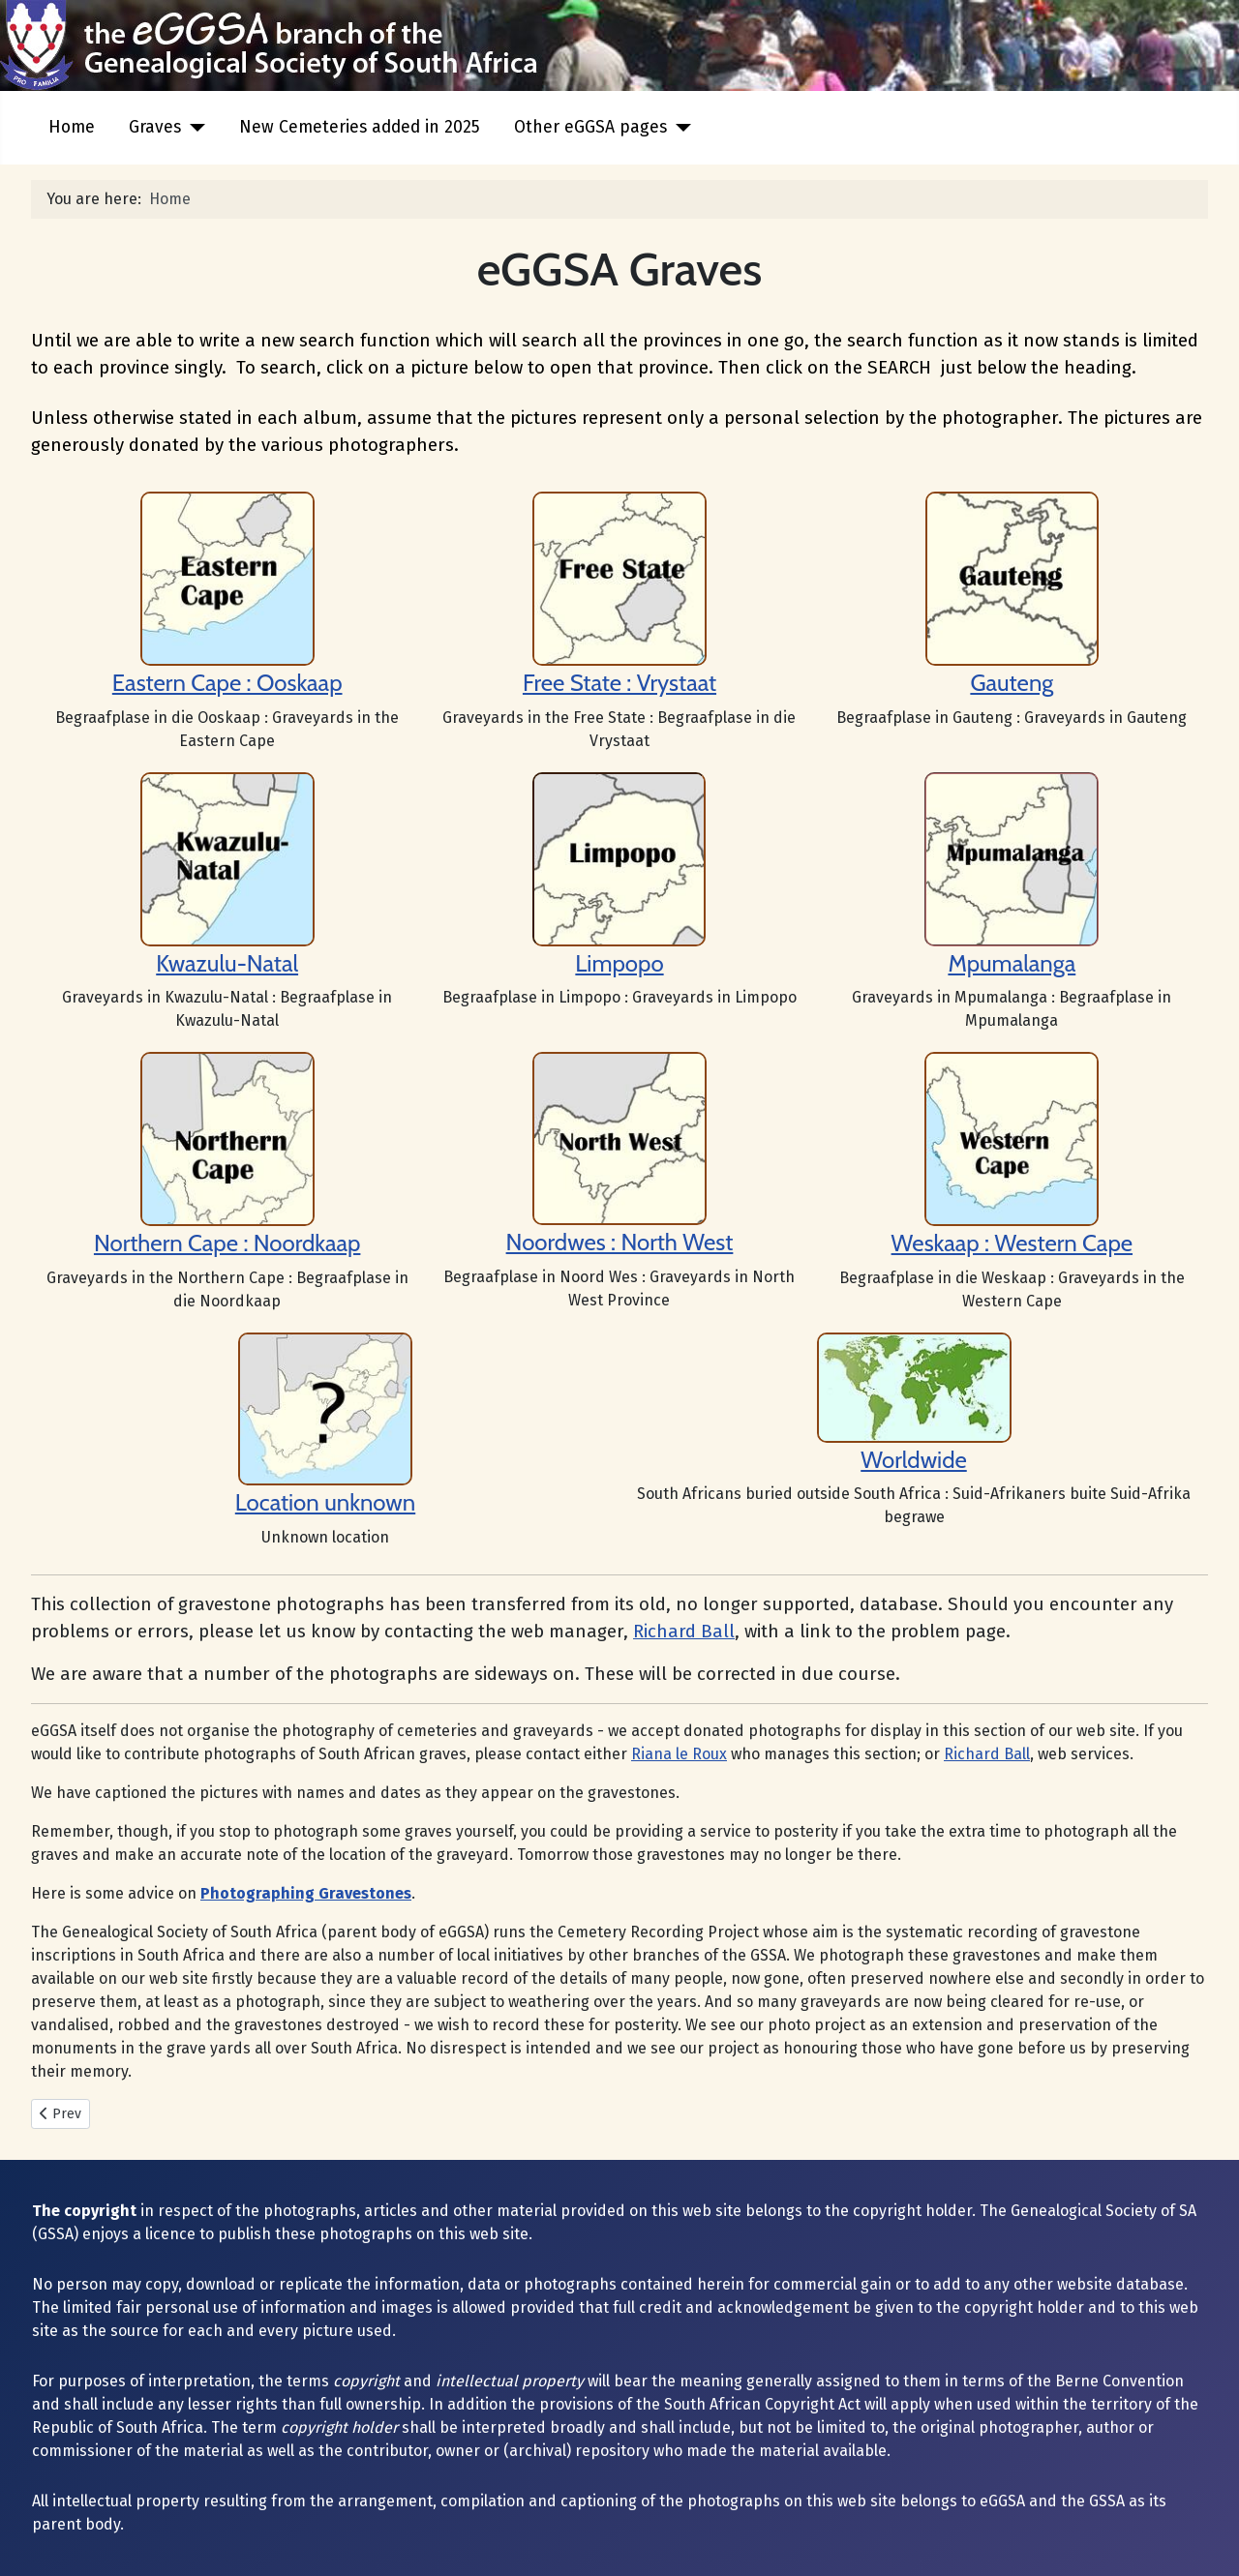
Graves (155, 127)
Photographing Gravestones (305, 1893)
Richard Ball (684, 1631)
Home (71, 127)
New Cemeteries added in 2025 (359, 127)
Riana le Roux (679, 1754)
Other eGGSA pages (590, 127)
